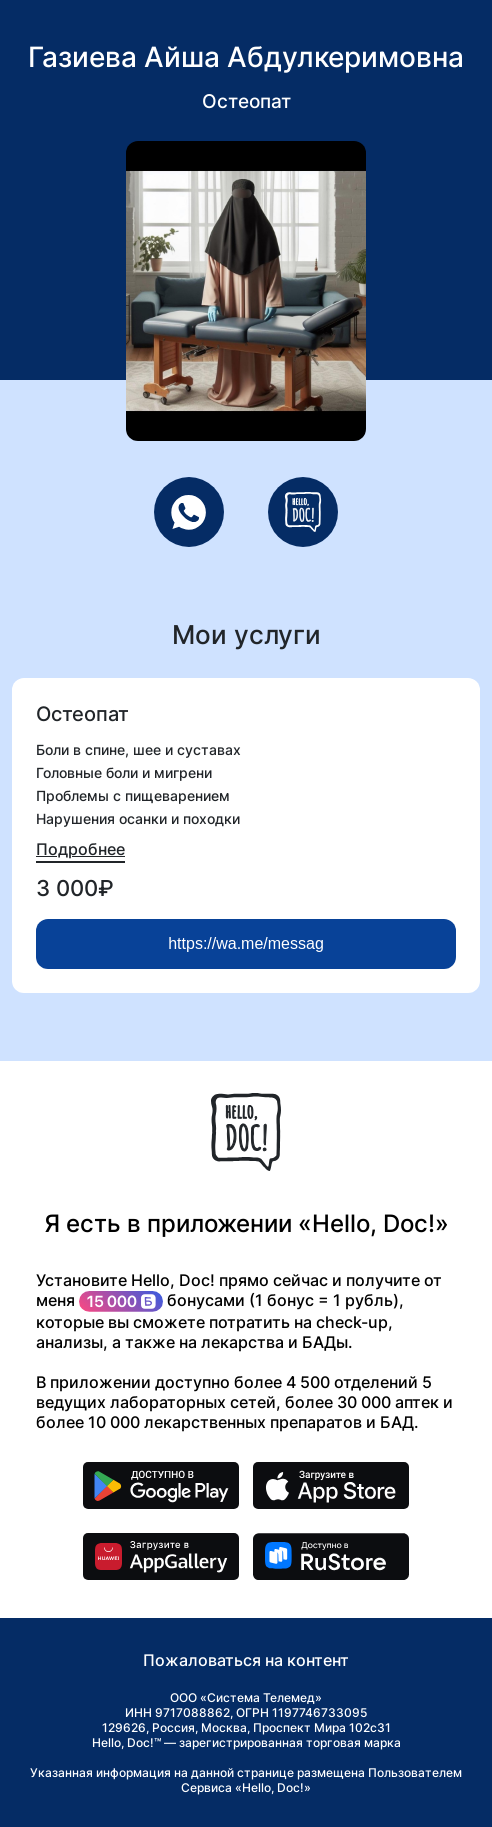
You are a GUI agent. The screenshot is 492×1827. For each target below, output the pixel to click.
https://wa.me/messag (246, 943)
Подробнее (80, 849)
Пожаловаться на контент (246, 1660)
